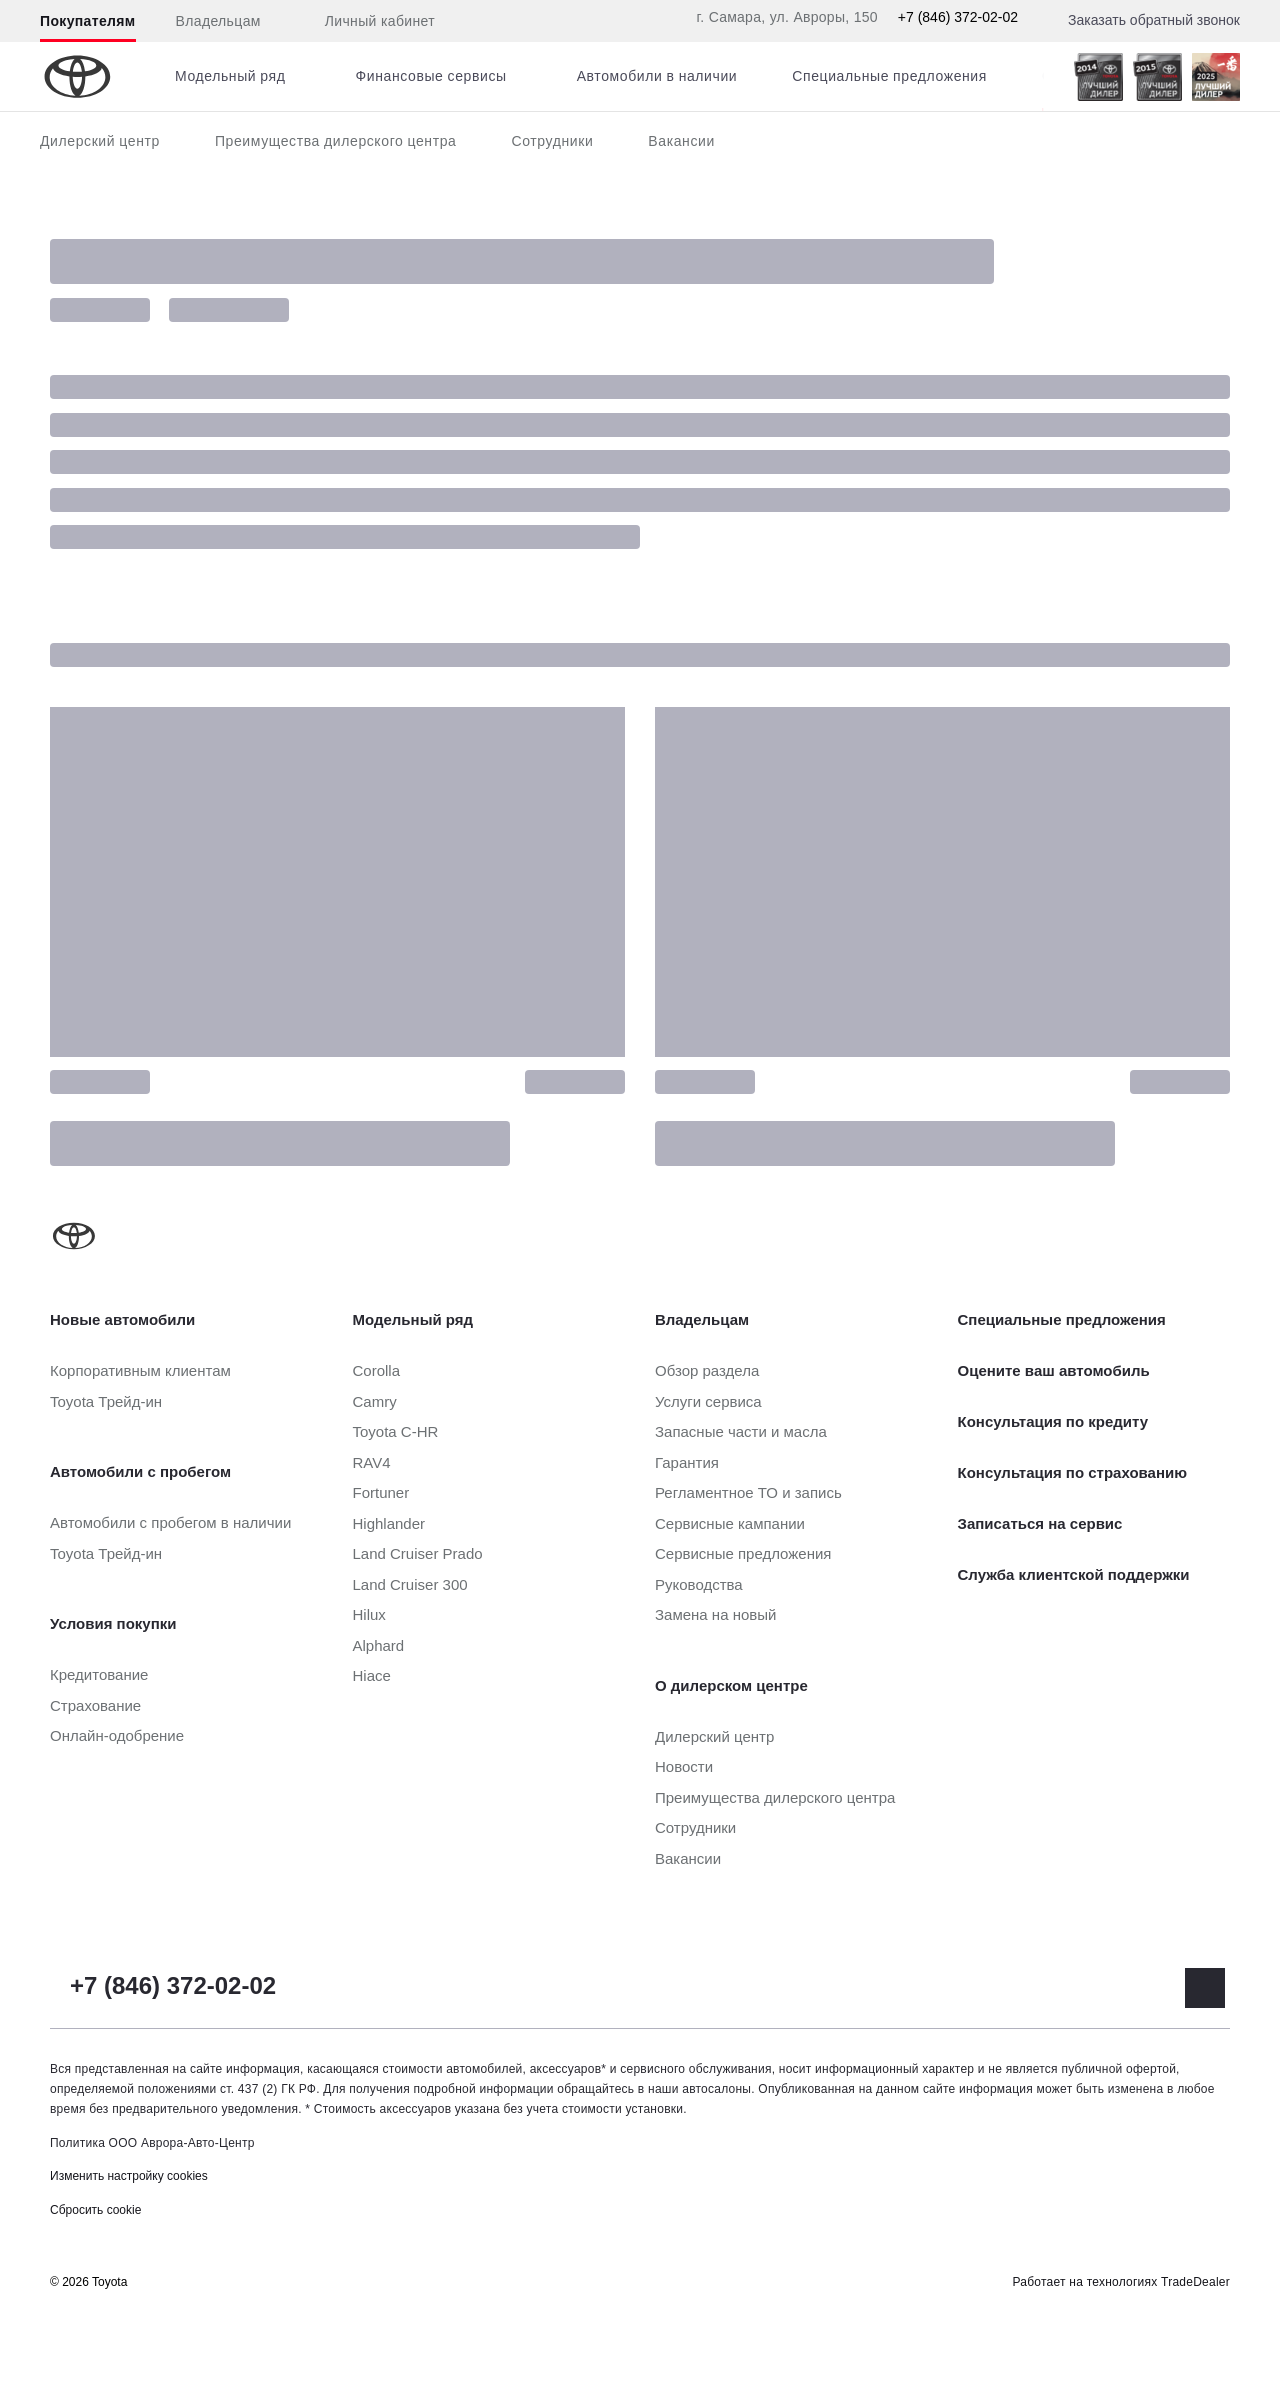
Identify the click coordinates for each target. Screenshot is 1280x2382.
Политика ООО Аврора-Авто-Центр (152, 2143)
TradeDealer (1195, 2282)
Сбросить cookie (95, 2210)
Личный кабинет (368, 22)
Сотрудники (552, 141)
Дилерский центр (100, 141)
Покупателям (88, 21)
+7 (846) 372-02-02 (958, 17)
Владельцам (218, 21)
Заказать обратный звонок (1154, 20)
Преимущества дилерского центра (336, 141)
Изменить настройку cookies (129, 2176)
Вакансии (681, 141)
